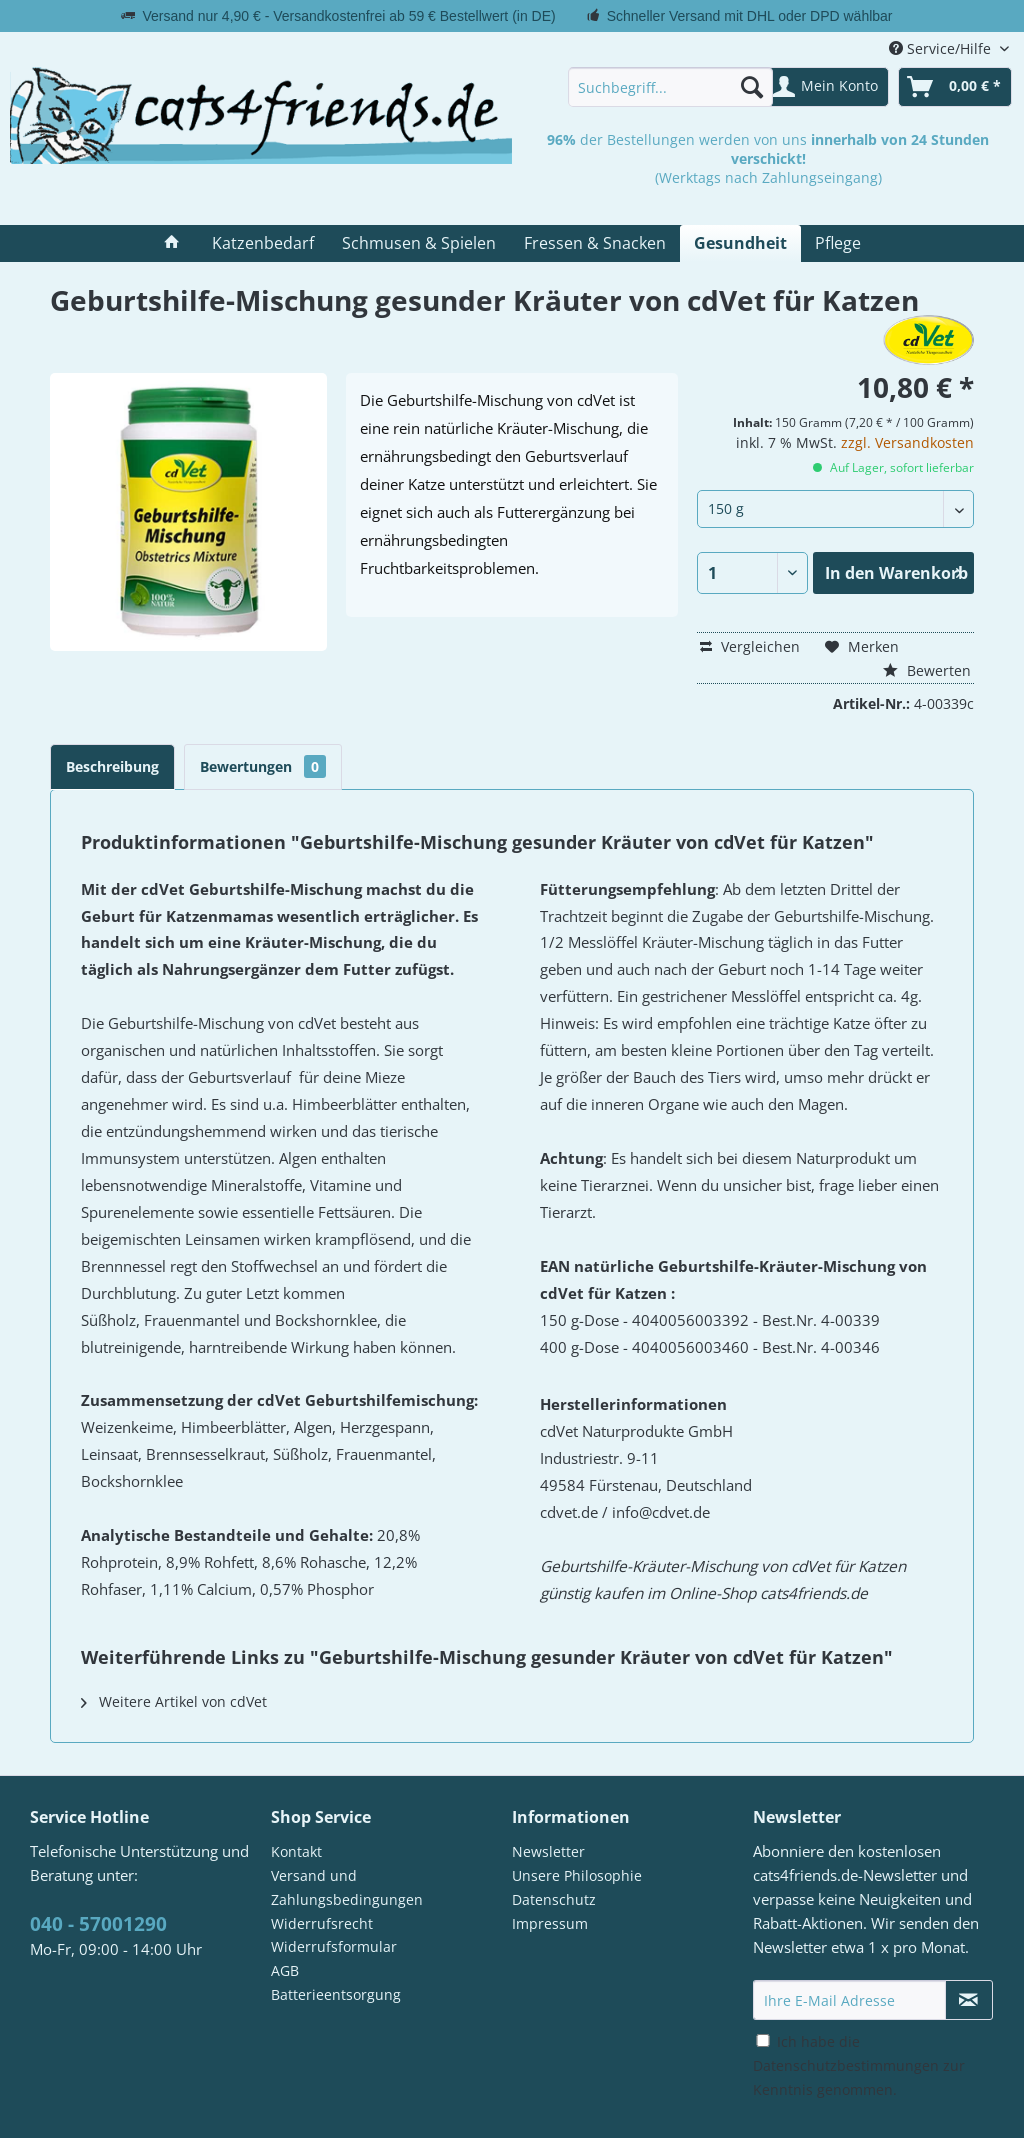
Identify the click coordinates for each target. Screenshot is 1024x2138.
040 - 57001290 (98, 1924)
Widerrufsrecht (322, 1923)
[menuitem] (670, 87)
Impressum (550, 1923)
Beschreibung (112, 766)
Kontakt (296, 1851)
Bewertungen (263, 766)
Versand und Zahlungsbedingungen (347, 1887)
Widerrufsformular (334, 1946)
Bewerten (927, 670)
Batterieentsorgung (336, 1994)
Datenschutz (554, 1899)
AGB (285, 1970)
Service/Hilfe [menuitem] (942, 48)
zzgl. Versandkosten (907, 442)
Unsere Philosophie (577, 1875)
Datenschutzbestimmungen (846, 2065)
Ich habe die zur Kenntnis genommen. (859, 2065)
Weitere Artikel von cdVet (174, 1701)
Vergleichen (750, 646)
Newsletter (548, 1851)
